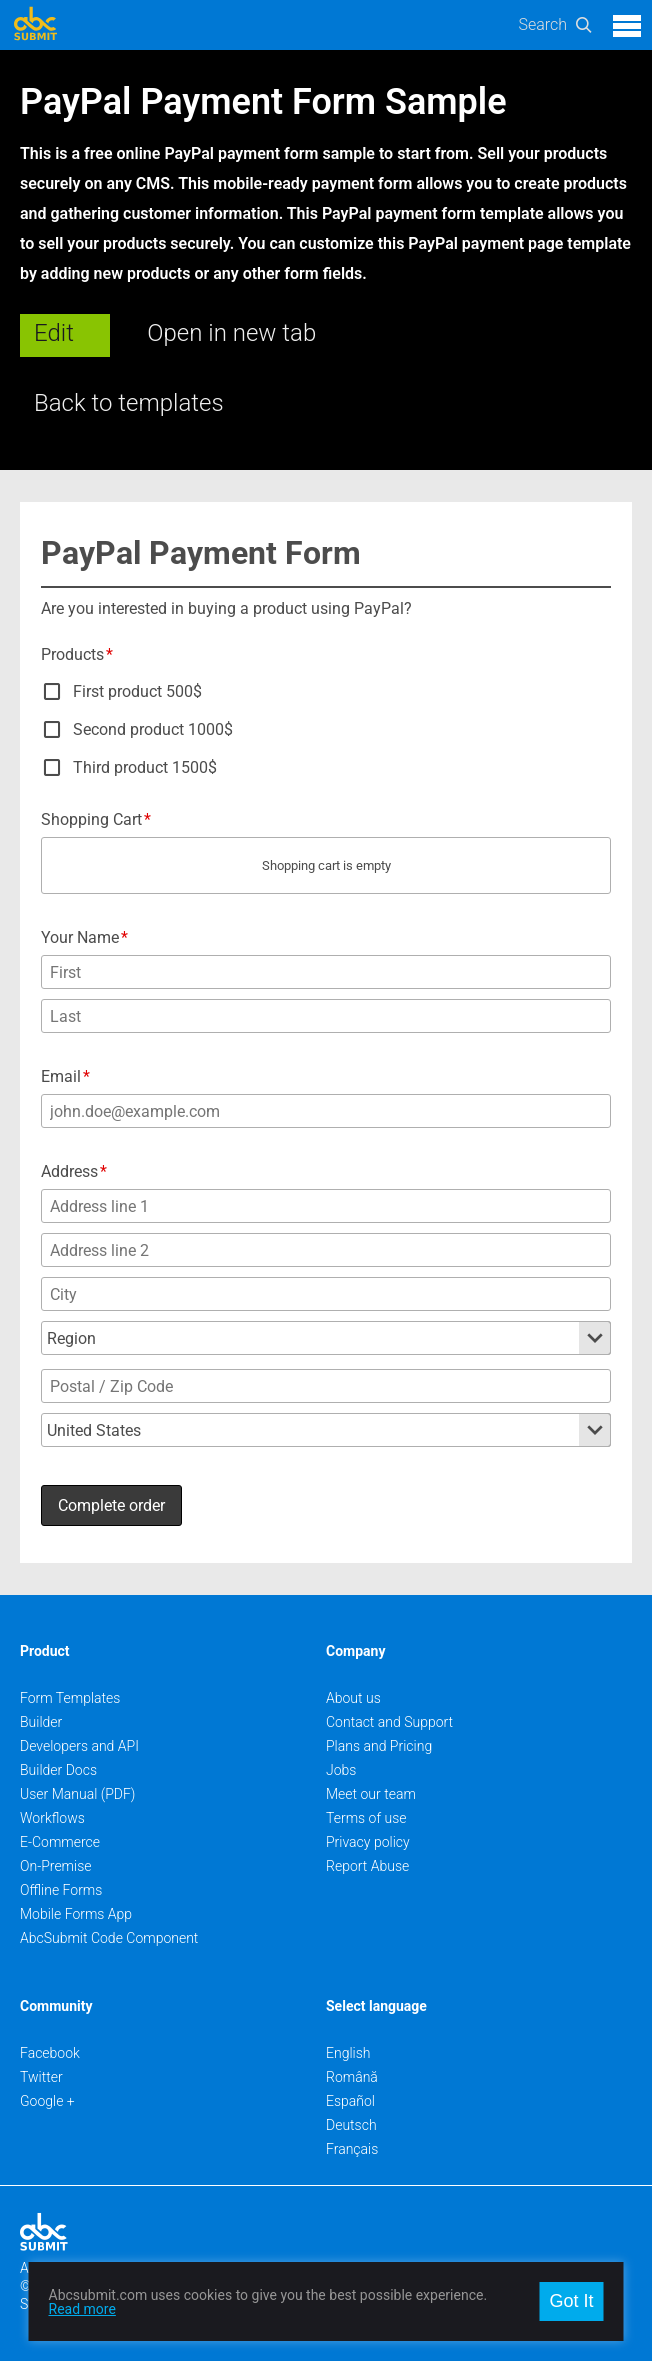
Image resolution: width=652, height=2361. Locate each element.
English (348, 2053)
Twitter (41, 2077)
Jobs (341, 1770)
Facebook (50, 2053)
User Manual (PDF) (77, 1794)
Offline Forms (61, 1890)
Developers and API (79, 1746)
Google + (47, 2101)
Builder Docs (58, 1770)
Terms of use (366, 1818)
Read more (82, 2309)
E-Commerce (60, 1842)
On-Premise (56, 1866)
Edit (54, 333)
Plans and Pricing (379, 1746)
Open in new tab (231, 333)
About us (353, 1698)
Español (350, 2101)
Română (352, 2077)
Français (352, 2149)
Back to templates (129, 403)
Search (542, 24)
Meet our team (371, 1794)
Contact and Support (389, 1722)
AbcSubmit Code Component (109, 1938)
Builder (41, 1722)
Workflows (52, 1818)
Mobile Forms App (76, 1914)
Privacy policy (368, 1842)
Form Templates (70, 1698)
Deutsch (351, 2125)
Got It (571, 2301)
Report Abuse (367, 1866)
